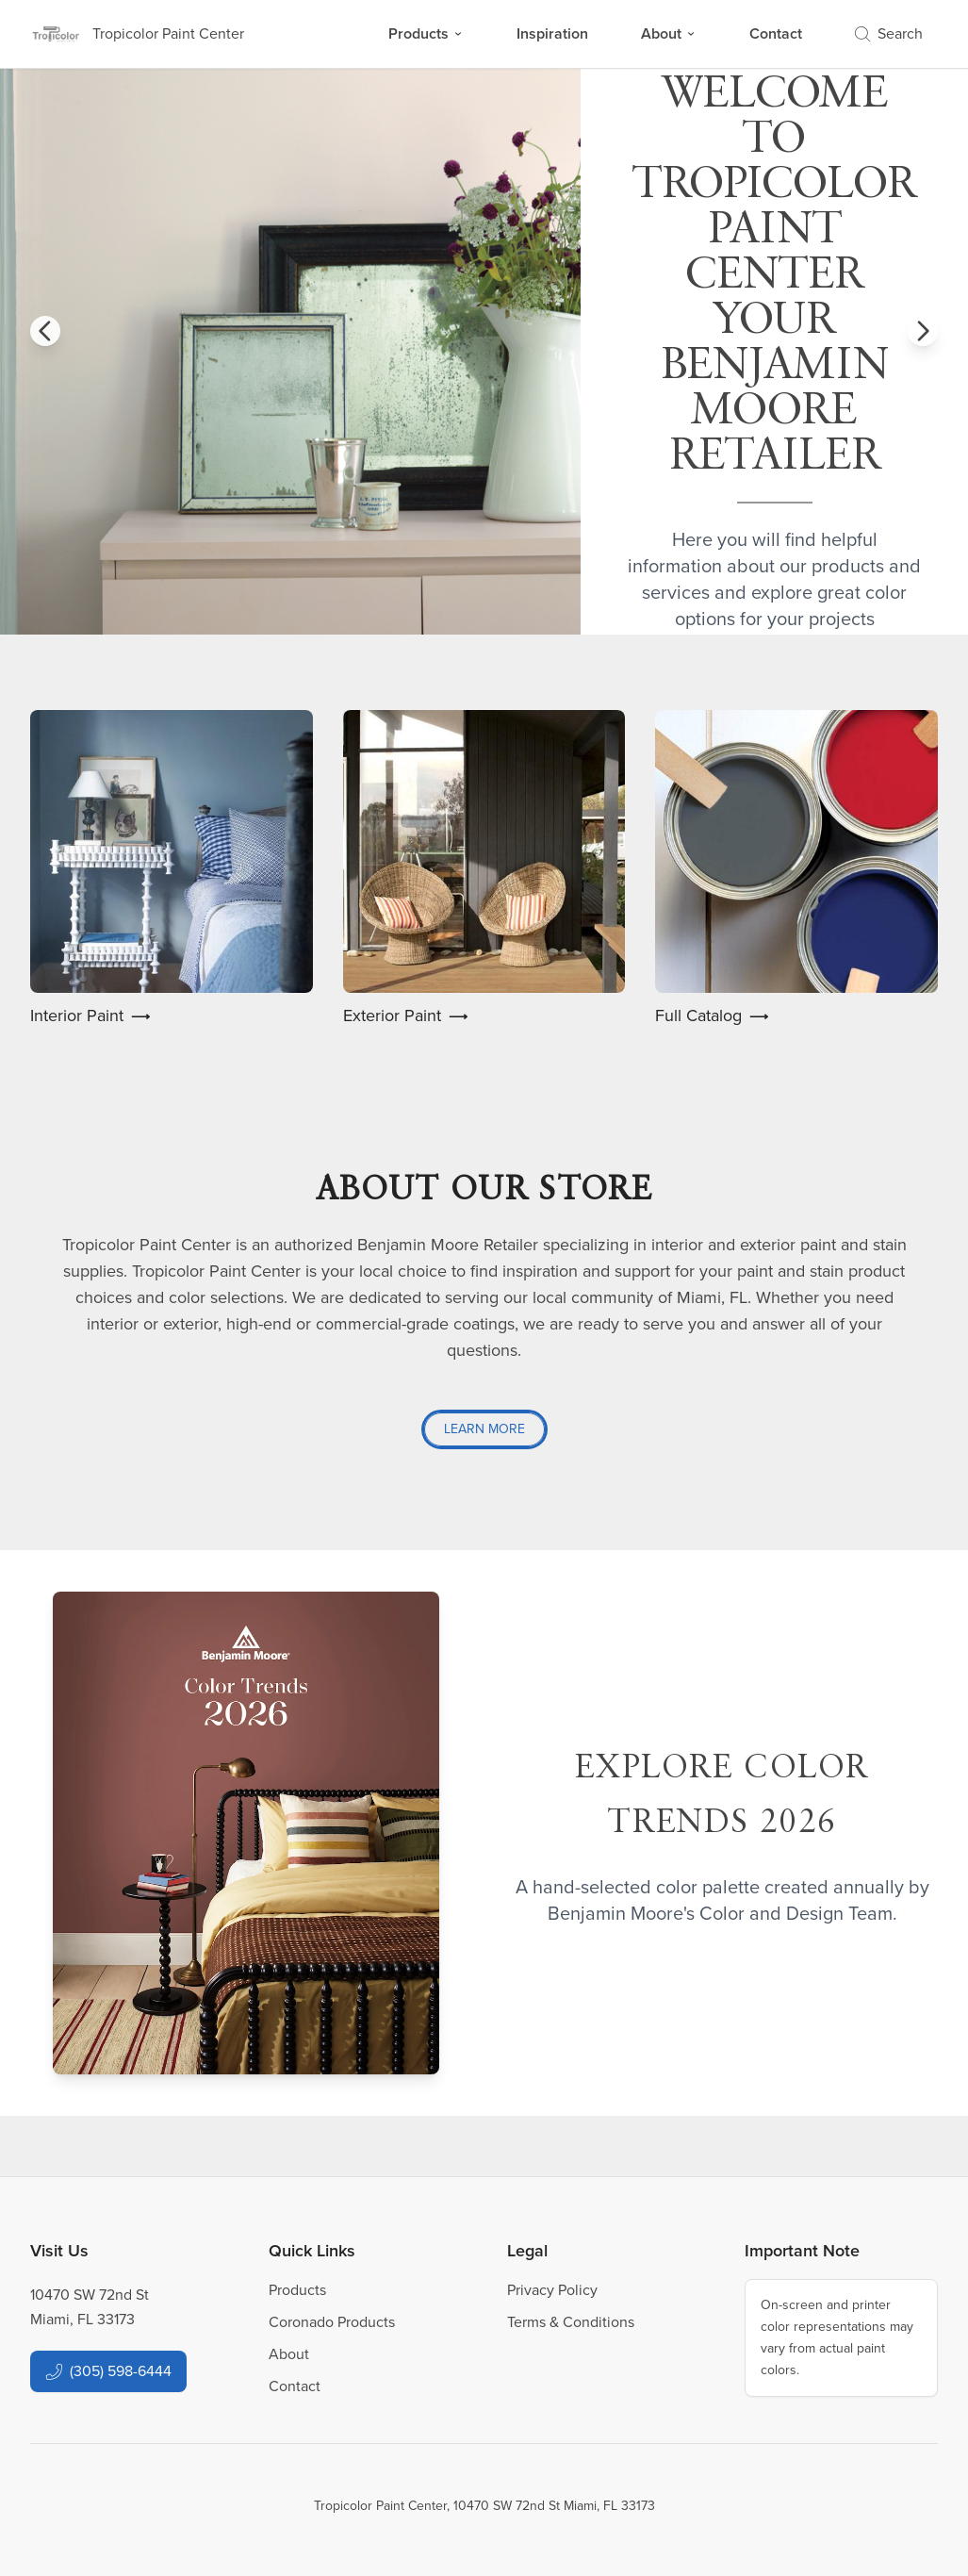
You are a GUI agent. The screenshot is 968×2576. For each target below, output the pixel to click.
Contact (775, 33)
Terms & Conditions (570, 2322)
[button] (45, 331)
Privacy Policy (552, 2290)
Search (889, 33)
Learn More (484, 1429)
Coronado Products (332, 2322)
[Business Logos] (137, 34)
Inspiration (552, 33)
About (669, 33)
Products (426, 33)
